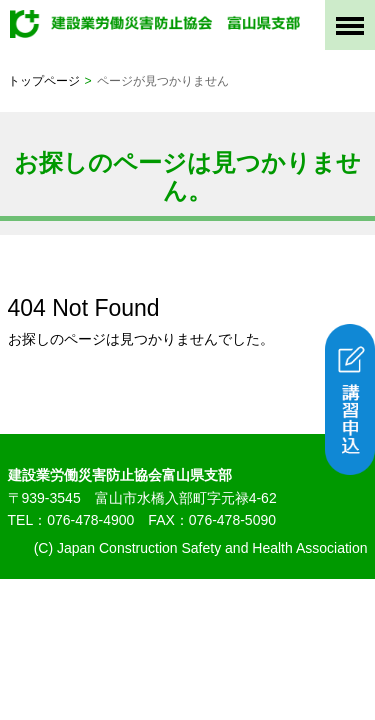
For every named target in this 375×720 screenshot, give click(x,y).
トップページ (44, 81)
